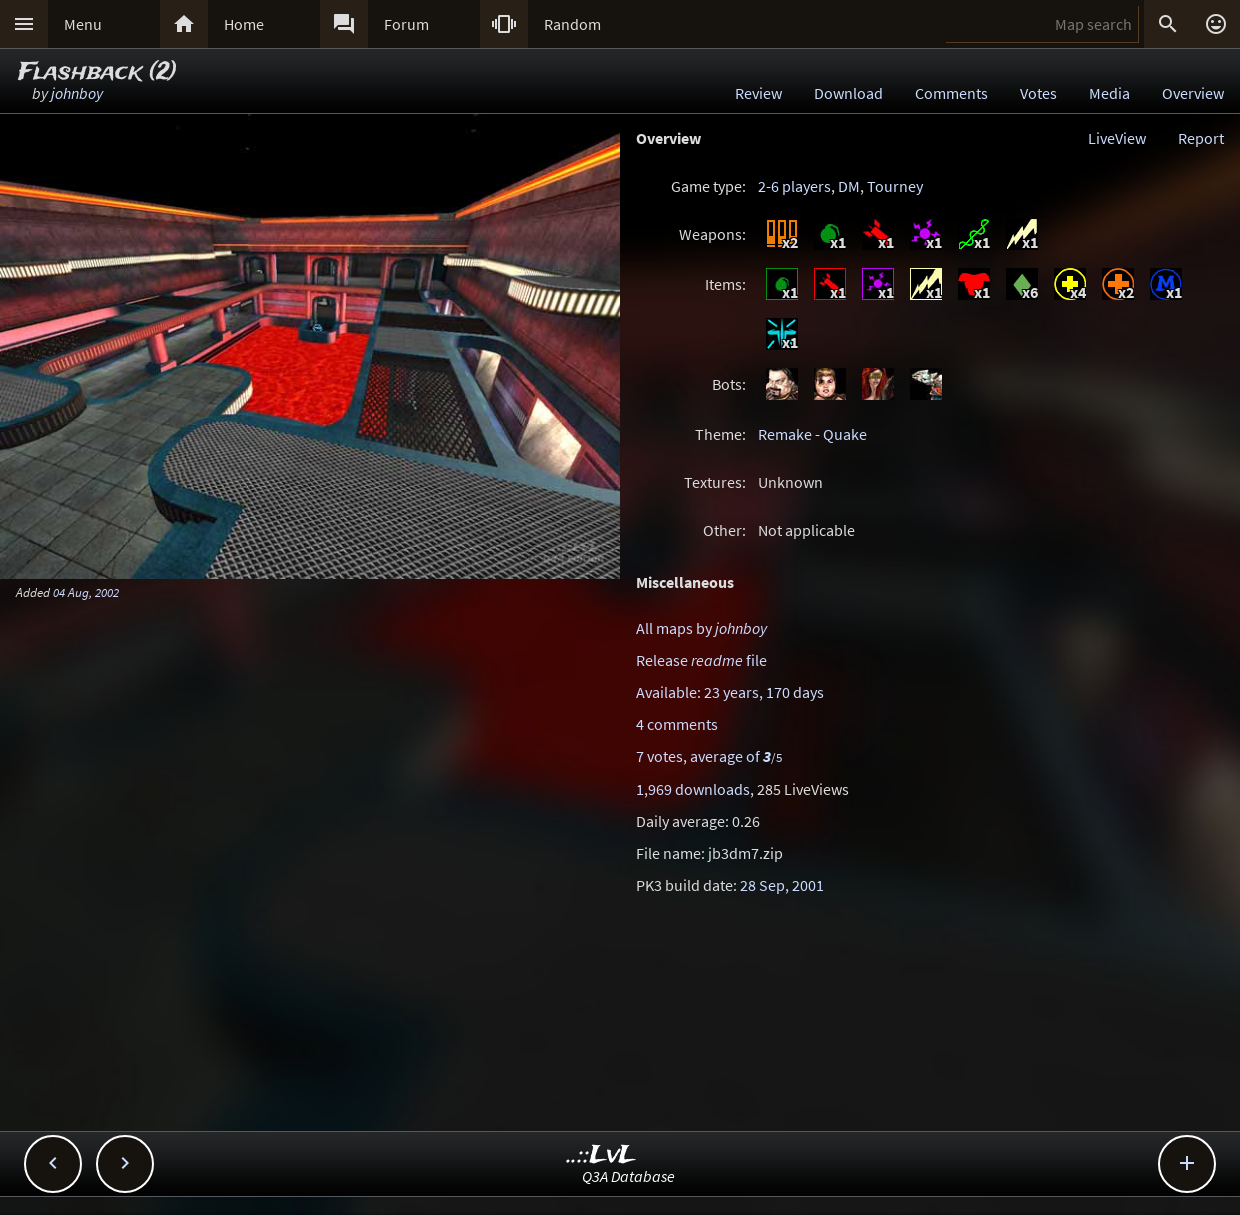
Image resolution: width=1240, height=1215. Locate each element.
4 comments (677, 724)
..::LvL (601, 1155)
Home (244, 24)
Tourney (895, 186)
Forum (406, 24)
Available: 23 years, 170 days (730, 692)
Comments (951, 93)
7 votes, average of (709, 756)
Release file (701, 660)
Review (758, 93)
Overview (1193, 93)
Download (848, 93)
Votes (1038, 93)
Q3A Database (628, 1176)
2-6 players (794, 186)
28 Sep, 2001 (782, 885)
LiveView (1117, 138)
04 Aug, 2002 (86, 592)
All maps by (701, 628)
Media (1109, 93)
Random (572, 24)
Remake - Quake (812, 434)
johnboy (77, 93)
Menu (83, 24)
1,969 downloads (693, 789)
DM (849, 186)
